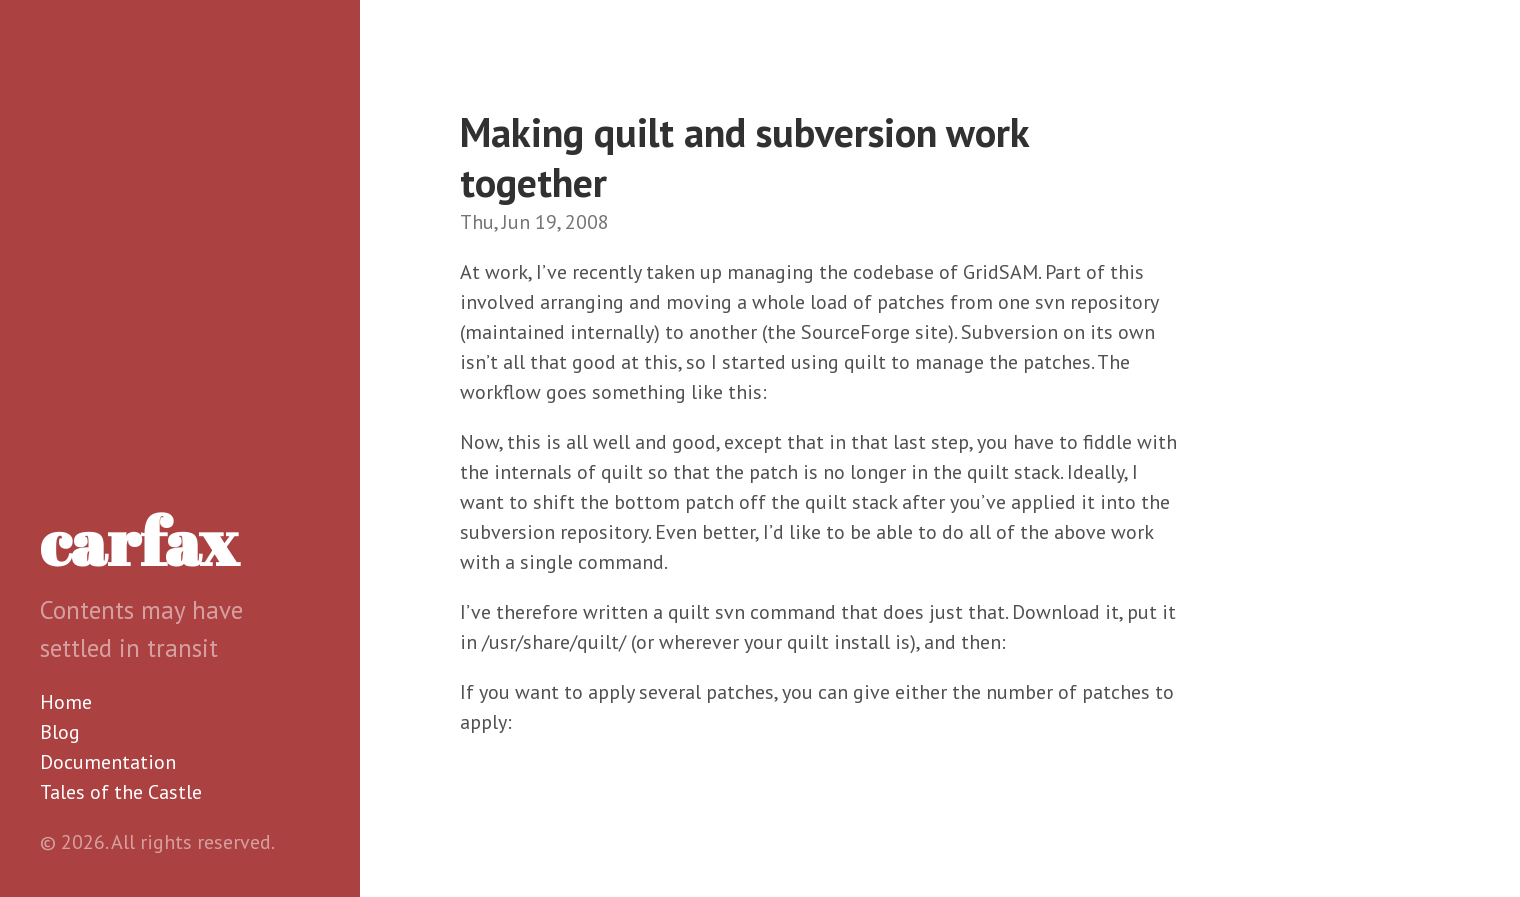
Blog (60, 732)
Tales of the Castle (121, 792)
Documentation (108, 762)
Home (66, 702)
